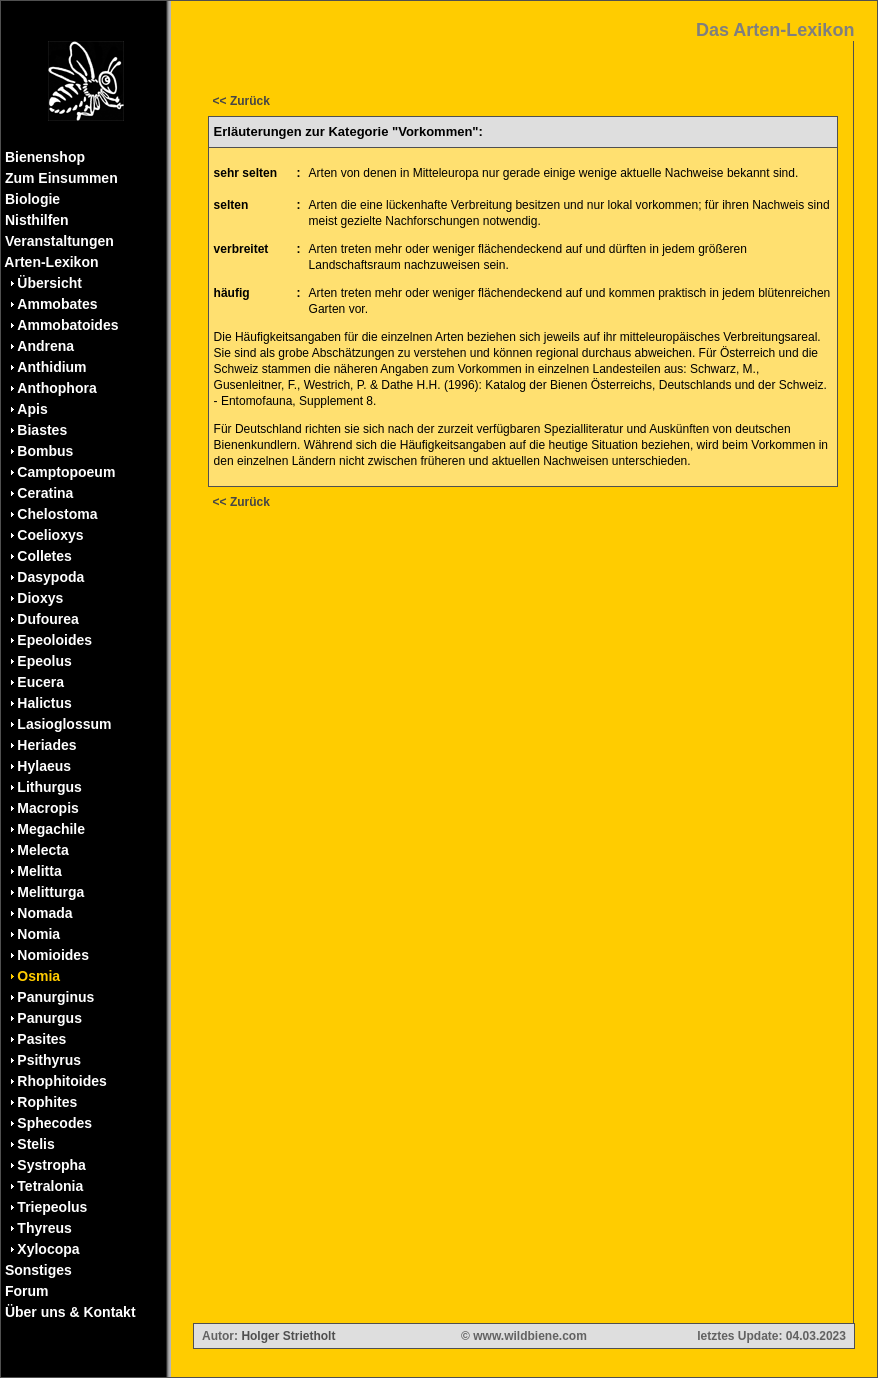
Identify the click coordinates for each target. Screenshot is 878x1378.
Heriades (46, 745)
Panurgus (49, 1018)
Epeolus (44, 661)
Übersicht (49, 283)
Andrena (45, 346)
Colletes (44, 556)
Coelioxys (50, 535)
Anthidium (51, 367)
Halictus (44, 703)
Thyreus (44, 1228)
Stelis (35, 1144)
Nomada (44, 913)
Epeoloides (54, 640)
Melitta (39, 871)
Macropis (47, 808)
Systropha (51, 1165)
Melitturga (50, 892)
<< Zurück (241, 101)
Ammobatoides (67, 325)
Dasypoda (50, 577)
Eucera (40, 682)
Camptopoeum (66, 472)
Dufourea (47, 619)
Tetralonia (50, 1186)
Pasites (41, 1039)
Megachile (51, 829)
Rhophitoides (61, 1081)
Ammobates (57, 304)
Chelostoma (57, 514)
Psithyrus (49, 1060)
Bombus (45, 451)
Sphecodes (54, 1123)
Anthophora (56, 388)
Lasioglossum (64, 724)
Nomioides (53, 955)
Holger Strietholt (288, 1336)
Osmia (38, 976)
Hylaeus (44, 766)
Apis (32, 409)
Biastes (42, 430)
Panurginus (55, 997)
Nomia (38, 934)
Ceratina (45, 493)
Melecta (42, 850)
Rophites (47, 1102)
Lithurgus (49, 787)
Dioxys (40, 598)
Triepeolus (52, 1207)
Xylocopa (48, 1249)
